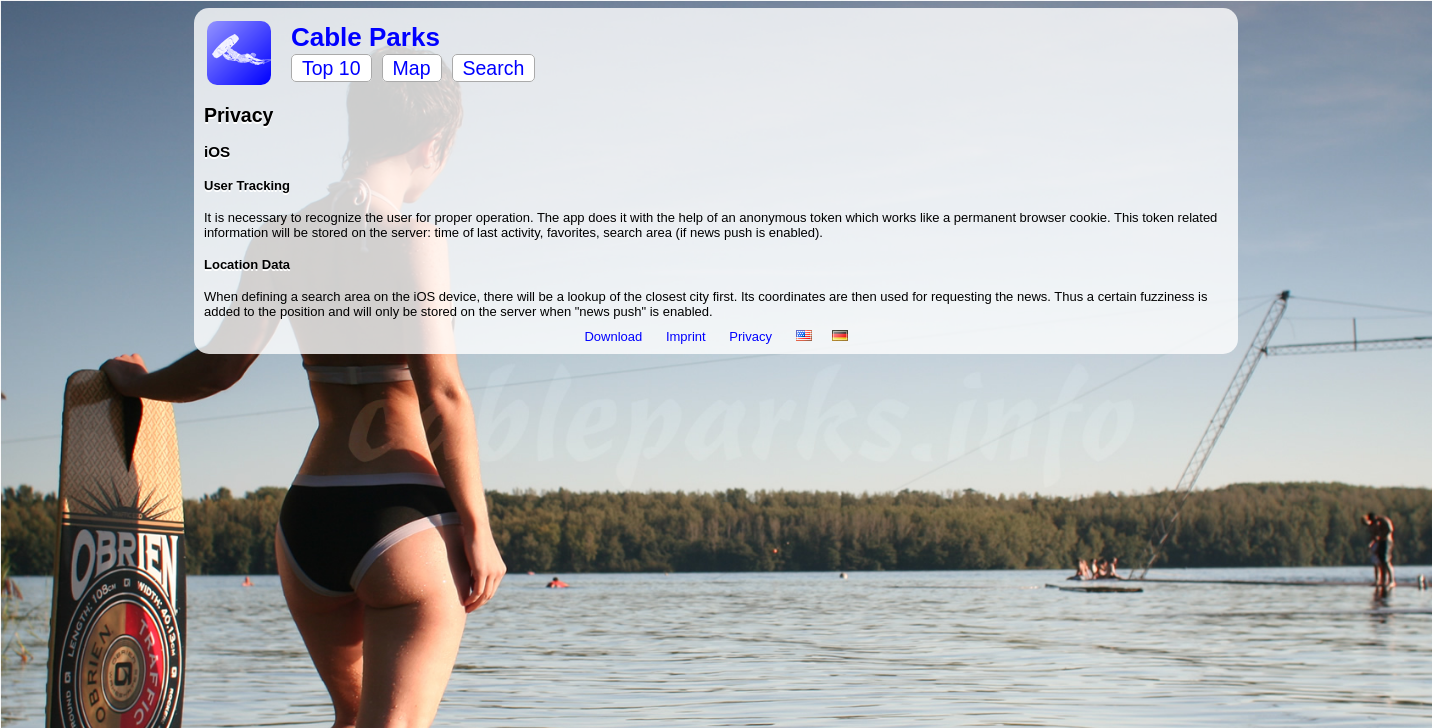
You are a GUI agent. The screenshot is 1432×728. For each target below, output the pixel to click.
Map (412, 68)
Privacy (752, 336)
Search (494, 68)
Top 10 (331, 68)
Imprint (687, 336)
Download (614, 336)
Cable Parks (365, 37)
